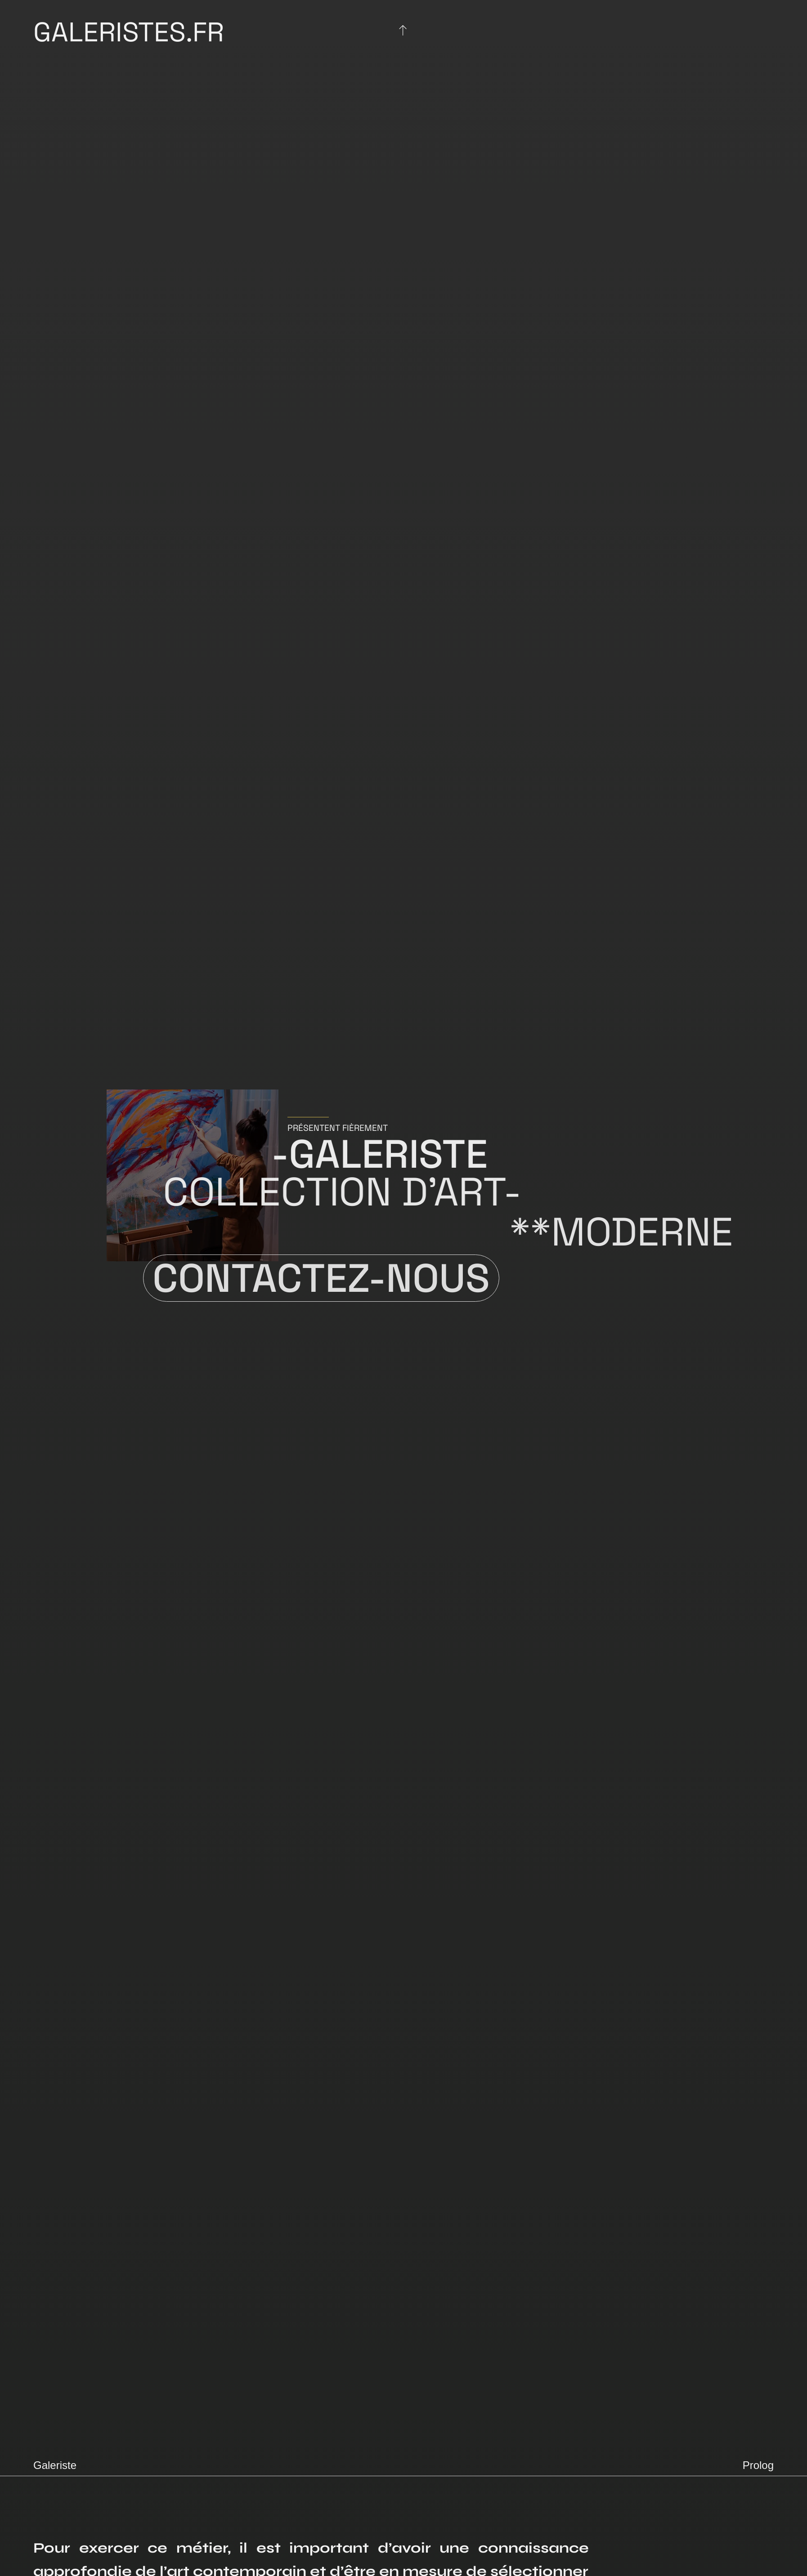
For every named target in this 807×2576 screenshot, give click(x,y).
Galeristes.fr (128, 32)
